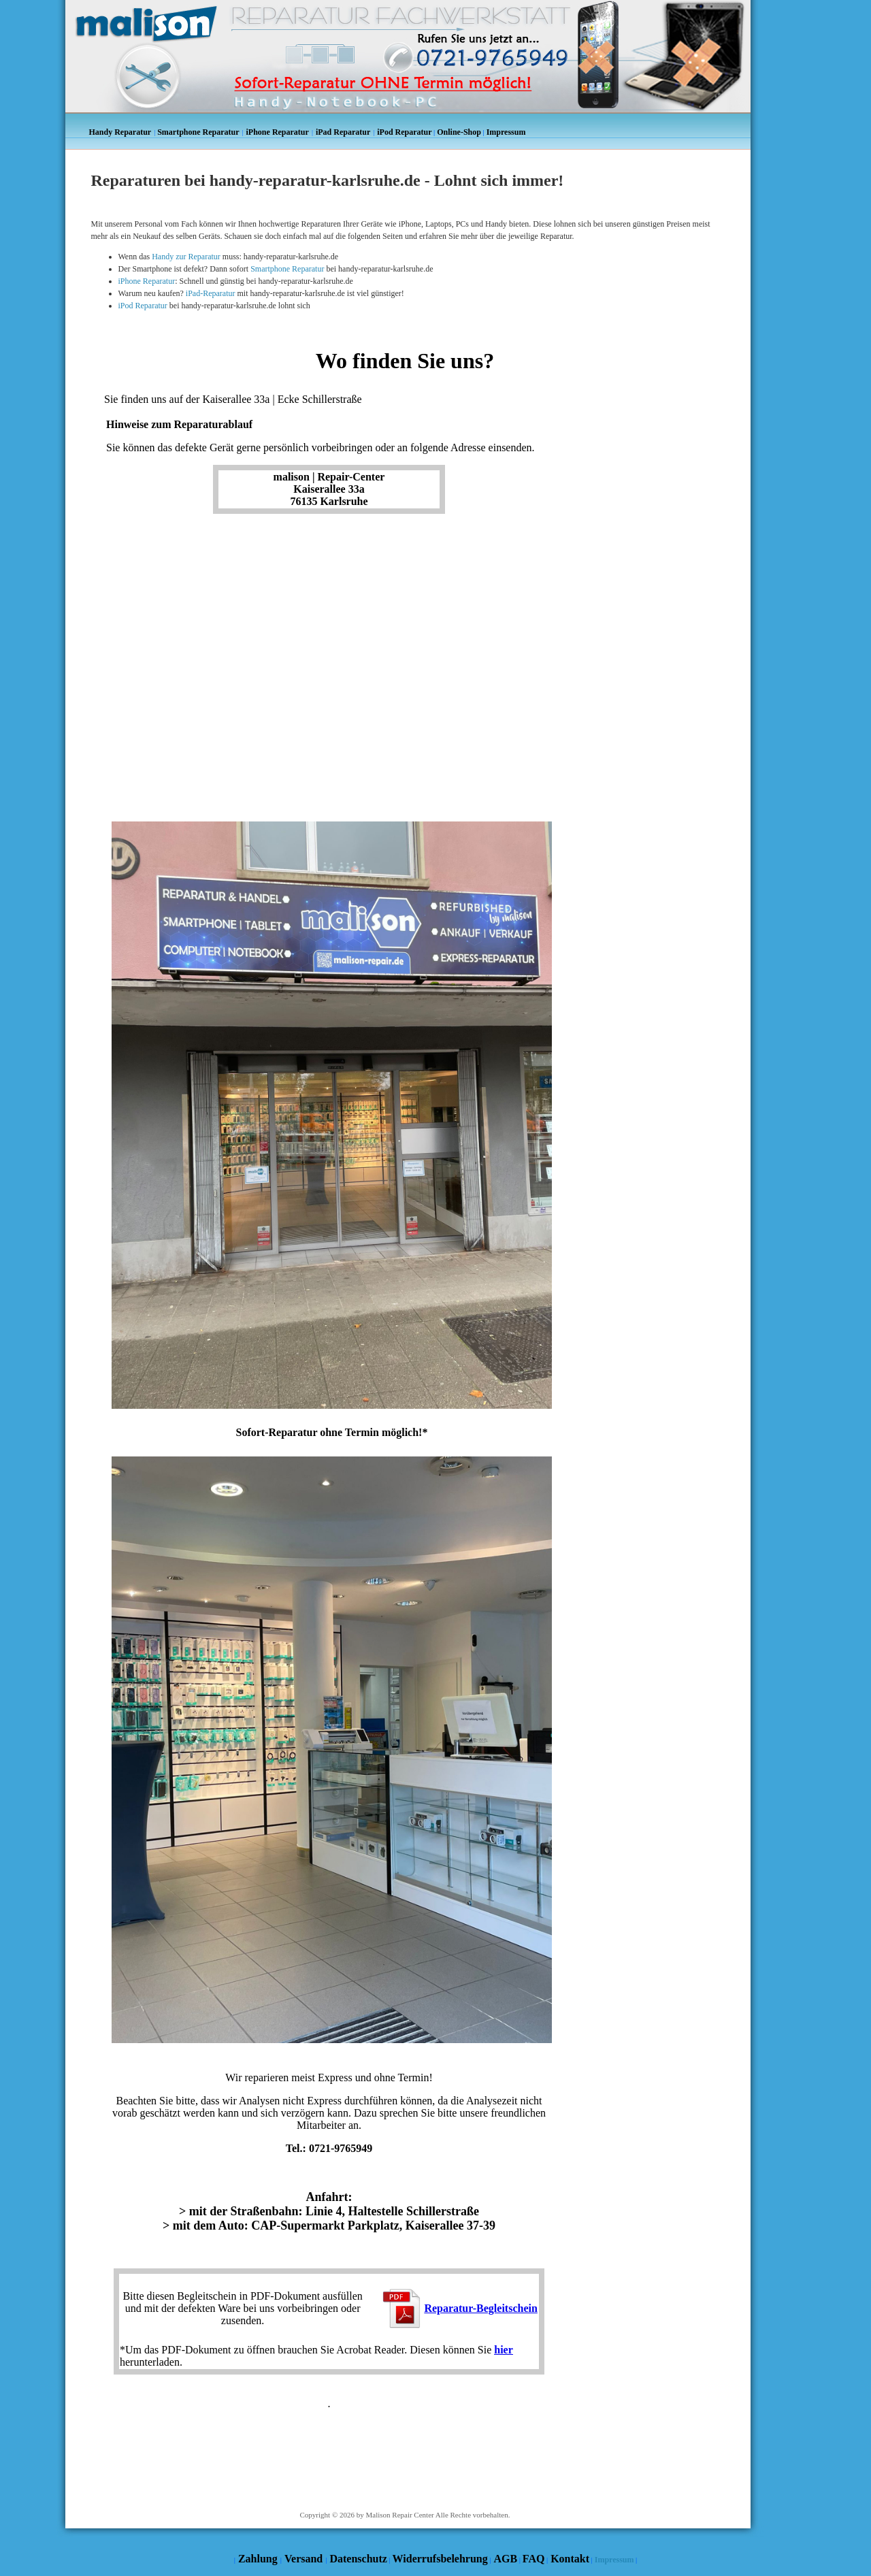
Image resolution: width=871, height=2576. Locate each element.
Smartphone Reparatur (287, 269)
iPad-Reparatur (210, 293)
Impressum (614, 2559)
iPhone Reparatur (147, 281)
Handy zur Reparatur (186, 256)
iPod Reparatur (142, 305)
